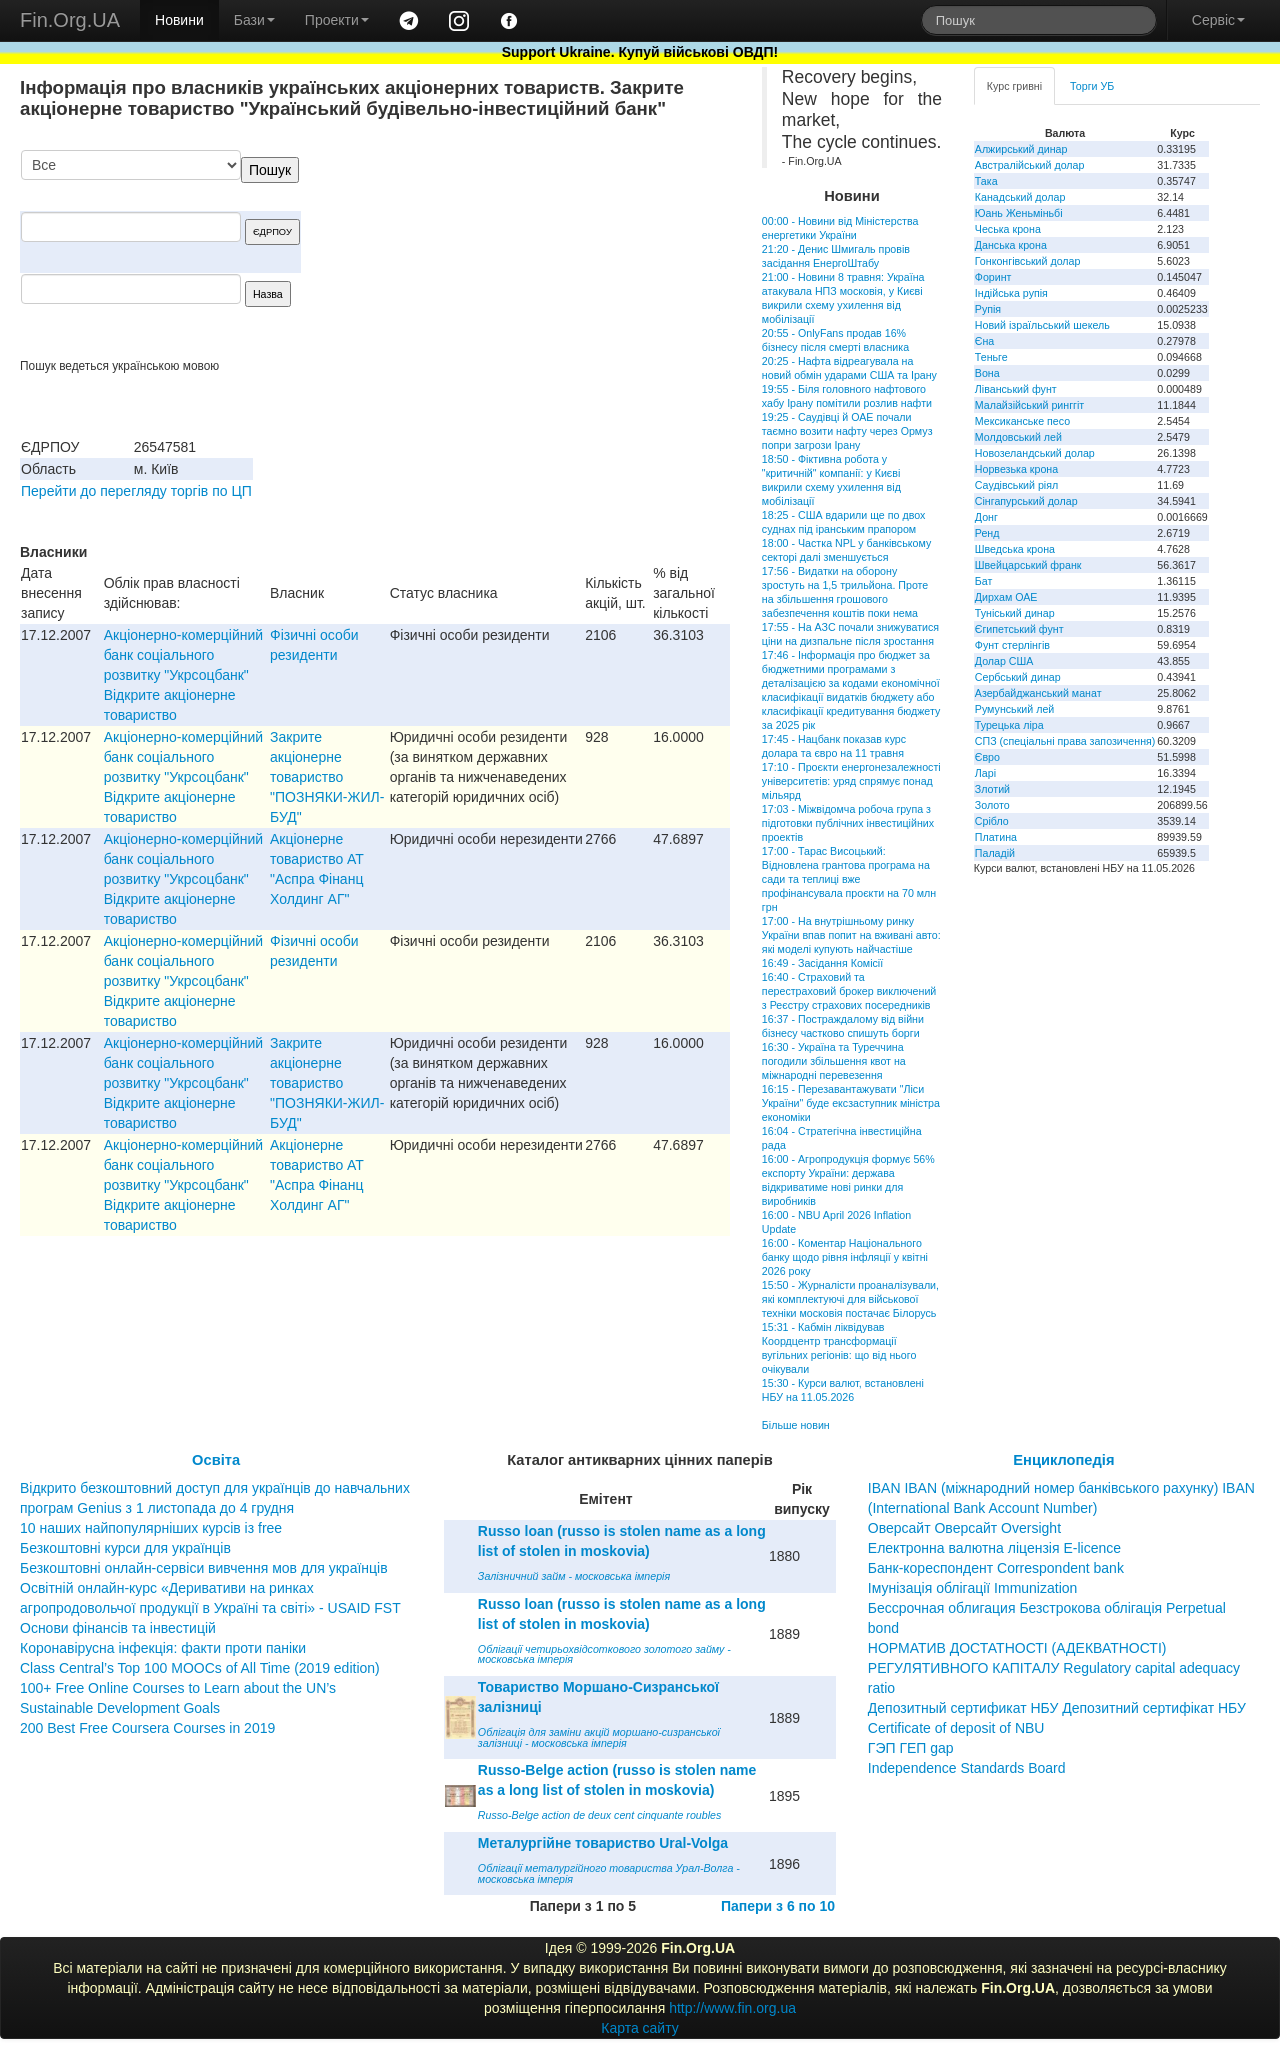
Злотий (992, 789)
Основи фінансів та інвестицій (118, 1628)
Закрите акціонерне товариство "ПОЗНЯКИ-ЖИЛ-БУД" (327, 777)
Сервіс (1218, 20)
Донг (986, 517)
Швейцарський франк (1028, 565)
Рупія (988, 309)
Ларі (985, 773)
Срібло (992, 821)
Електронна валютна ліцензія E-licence (994, 1548)
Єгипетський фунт (1019, 629)
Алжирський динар (1021, 149)
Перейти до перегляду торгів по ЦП (136, 491)
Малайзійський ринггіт (1029, 405)
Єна (984, 341)
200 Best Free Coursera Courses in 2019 (147, 1728)
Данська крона (1011, 245)
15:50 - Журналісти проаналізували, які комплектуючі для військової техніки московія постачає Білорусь (850, 1299)
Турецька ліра (1009, 725)
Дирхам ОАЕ (1006, 597)
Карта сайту (640, 2028)
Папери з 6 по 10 (778, 1906)
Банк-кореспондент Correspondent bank (996, 1568)
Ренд (987, 533)
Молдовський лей (1018, 437)
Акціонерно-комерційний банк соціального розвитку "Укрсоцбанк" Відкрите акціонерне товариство (183, 675)
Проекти (337, 20)
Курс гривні (1014, 86)
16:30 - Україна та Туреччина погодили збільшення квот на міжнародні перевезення (834, 1061)
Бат (984, 581)
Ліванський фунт (1016, 389)
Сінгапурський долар (1026, 501)
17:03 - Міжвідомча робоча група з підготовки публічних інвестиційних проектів (848, 823)
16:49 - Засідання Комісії (822, 963)
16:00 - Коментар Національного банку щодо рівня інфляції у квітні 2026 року (845, 1257)
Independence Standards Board (967, 1768)
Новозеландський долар (1035, 453)
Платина (996, 837)
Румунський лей (1014, 709)
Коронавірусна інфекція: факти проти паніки (163, 1648)
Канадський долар (1020, 197)
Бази (254, 20)
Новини (179, 20)
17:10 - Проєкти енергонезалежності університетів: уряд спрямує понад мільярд (851, 781)
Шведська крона (1015, 549)
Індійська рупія (1011, 293)
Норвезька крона (1016, 469)
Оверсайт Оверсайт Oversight (964, 1528)
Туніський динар (1015, 613)
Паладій (995, 853)
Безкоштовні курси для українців (125, 1548)
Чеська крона (1008, 229)
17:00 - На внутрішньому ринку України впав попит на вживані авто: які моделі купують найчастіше (851, 935)
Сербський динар (1018, 677)
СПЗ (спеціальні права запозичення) (1065, 741)
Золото (992, 805)
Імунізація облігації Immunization (973, 1588)
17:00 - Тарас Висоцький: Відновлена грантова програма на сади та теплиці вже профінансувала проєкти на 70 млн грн (849, 879)
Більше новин (796, 1425)
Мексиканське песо (1022, 421)
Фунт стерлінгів (1012, 645)
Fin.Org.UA (70, 20)
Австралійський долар (1030, 165)
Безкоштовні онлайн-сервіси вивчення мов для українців (204, 1568)
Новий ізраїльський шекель (1042, 325)
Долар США (1004, 661)
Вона (987, 373)
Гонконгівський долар (1028, 261)
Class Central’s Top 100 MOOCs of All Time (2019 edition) (200, 1668)
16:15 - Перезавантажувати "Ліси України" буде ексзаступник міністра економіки (851, 1103)
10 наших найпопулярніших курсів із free (151, 1528)
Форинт (993, 277)
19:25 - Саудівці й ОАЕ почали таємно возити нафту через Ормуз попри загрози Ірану (847, 431)
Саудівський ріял (1016, 485)
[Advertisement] (580, 254)
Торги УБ (1092, 86)
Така (986, 181)
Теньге (991, 357)
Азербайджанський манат (1038, 693)
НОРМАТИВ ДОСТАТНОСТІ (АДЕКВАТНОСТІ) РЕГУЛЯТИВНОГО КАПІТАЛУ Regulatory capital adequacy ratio (1054, 1668)
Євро (987, 757)
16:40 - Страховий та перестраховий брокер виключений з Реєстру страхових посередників (849, 991)
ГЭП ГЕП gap (911, 1748)
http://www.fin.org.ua (732, 2008)
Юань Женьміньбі (1019, 213)
